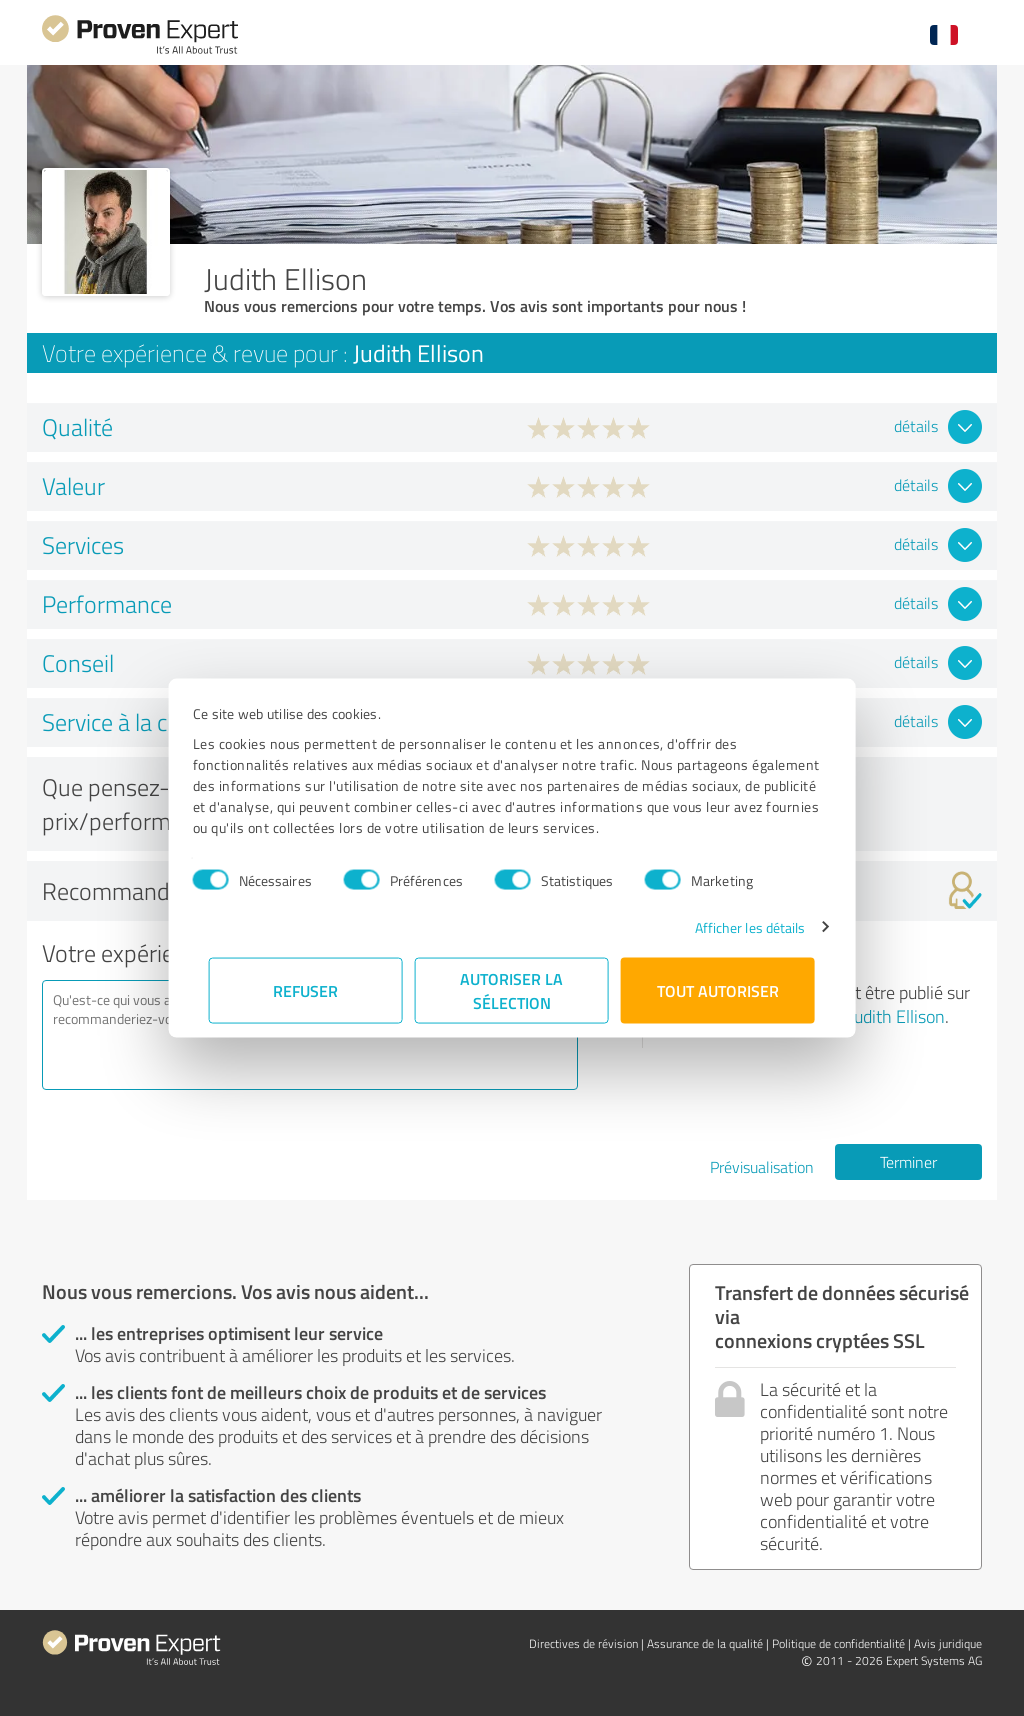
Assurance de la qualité (705, 1643)
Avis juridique (948, 1643)
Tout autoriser (718, 989)
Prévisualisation (762, 1167)
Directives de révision (583, 1643)
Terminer (908, 1162)
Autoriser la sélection (512, 989)
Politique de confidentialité (838, 1643)
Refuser (306, 989)
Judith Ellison (897, 1016)
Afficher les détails (733, 926)
